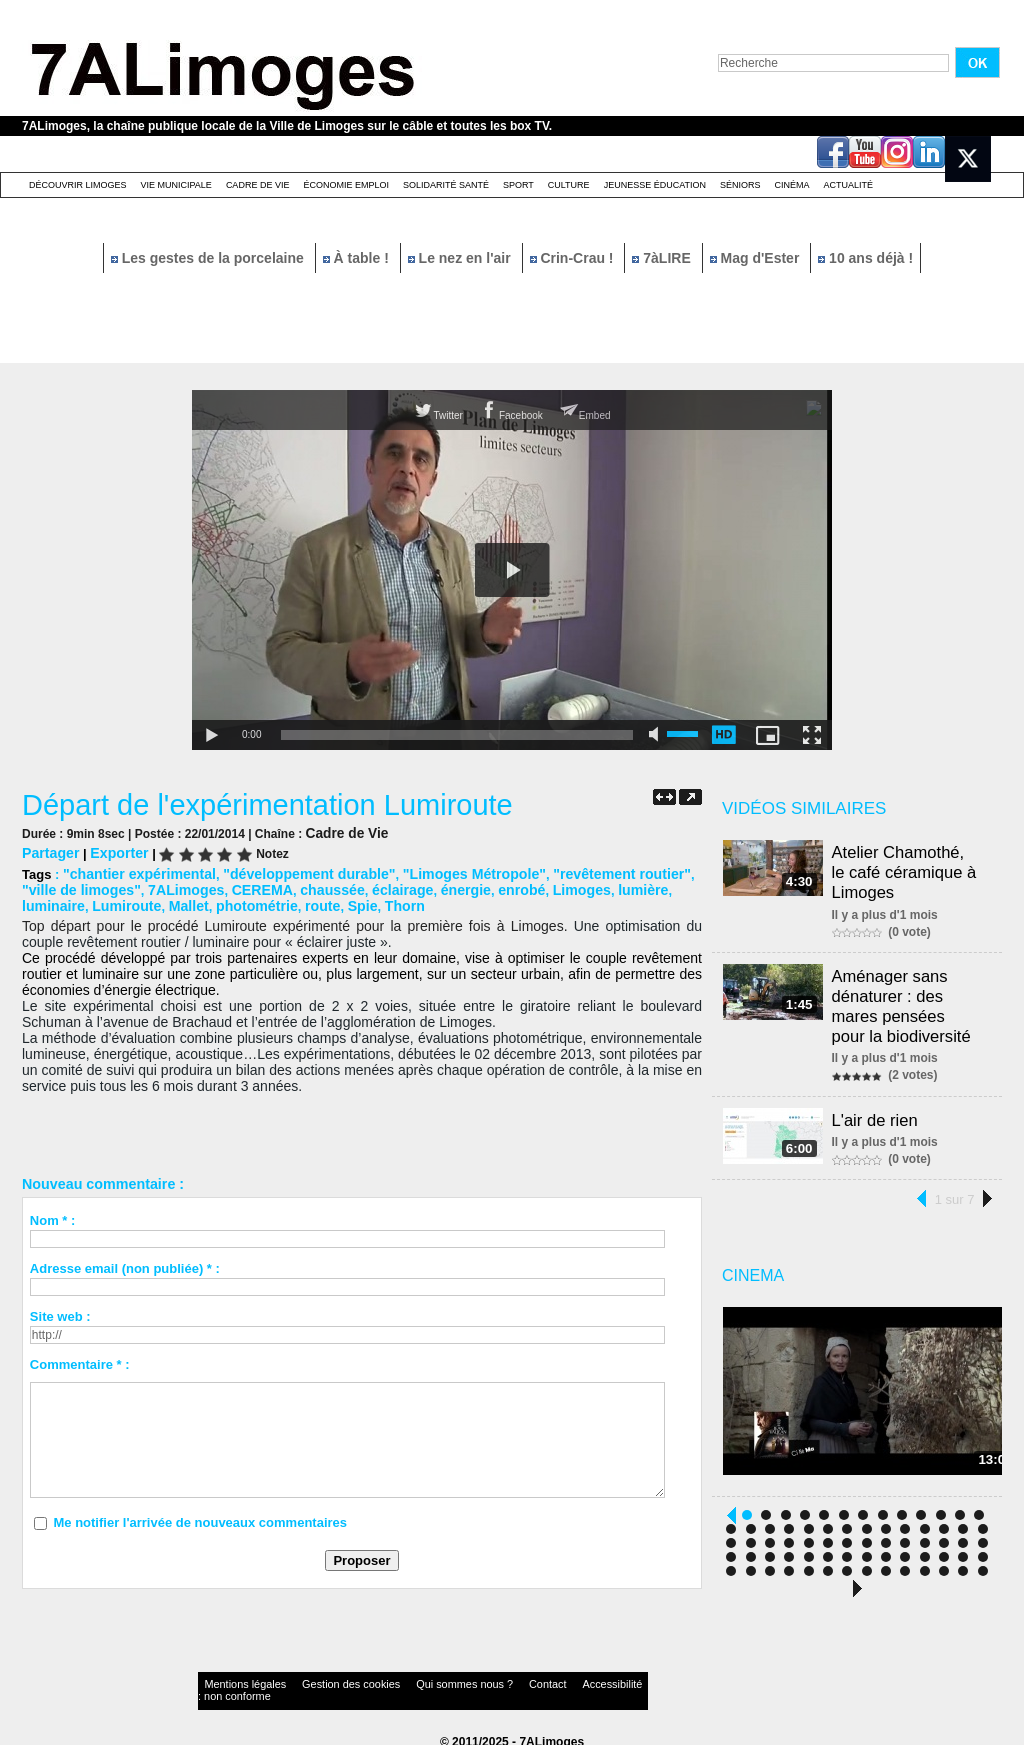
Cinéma (792, 185)
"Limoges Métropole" (442, 871)
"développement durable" (290, 871)
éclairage (320, 886)
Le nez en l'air (461, 258)
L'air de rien (878, 1105)
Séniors (740, 185)
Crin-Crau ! (574, 258)
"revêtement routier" (578, 871)
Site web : (60, 1311)
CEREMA (190, 886)
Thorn (312, 901)
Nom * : (53, 1215)
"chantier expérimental (133, 871)
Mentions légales (236, 1679)
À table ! (358, 258)
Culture (569, 185)
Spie (272, 901)
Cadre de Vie (258, 185)
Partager (48, 851)
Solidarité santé (446, 185)
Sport (518, 185)
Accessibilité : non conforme (551, 1679)
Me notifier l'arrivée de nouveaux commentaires (200, 1517)
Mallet (111, 901)
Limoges (486, 886)
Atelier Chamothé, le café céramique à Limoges (909, 869)
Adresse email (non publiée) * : (125, 1263)
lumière (543, 886)
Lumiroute (54, 901)
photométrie (174, 901)
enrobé (430, 886)
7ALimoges (120, 886)
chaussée (254, 886)
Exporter (112, 851)
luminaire (603, 886)
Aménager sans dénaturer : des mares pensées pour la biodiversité (910, 996)
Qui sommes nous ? (406, 1679)
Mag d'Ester (757, 258)
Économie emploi (346, 185)
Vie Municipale (176, 185)
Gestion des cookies (318, 1679)
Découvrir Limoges (78, 185)
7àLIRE (663, 258)
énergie (379, 886)
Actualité (849, 185)
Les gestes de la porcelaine (209, 258)
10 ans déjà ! (865, 258)
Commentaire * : (80, 1359)
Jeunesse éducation (655, 185)
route (235, 901)
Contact (472, 1679)
